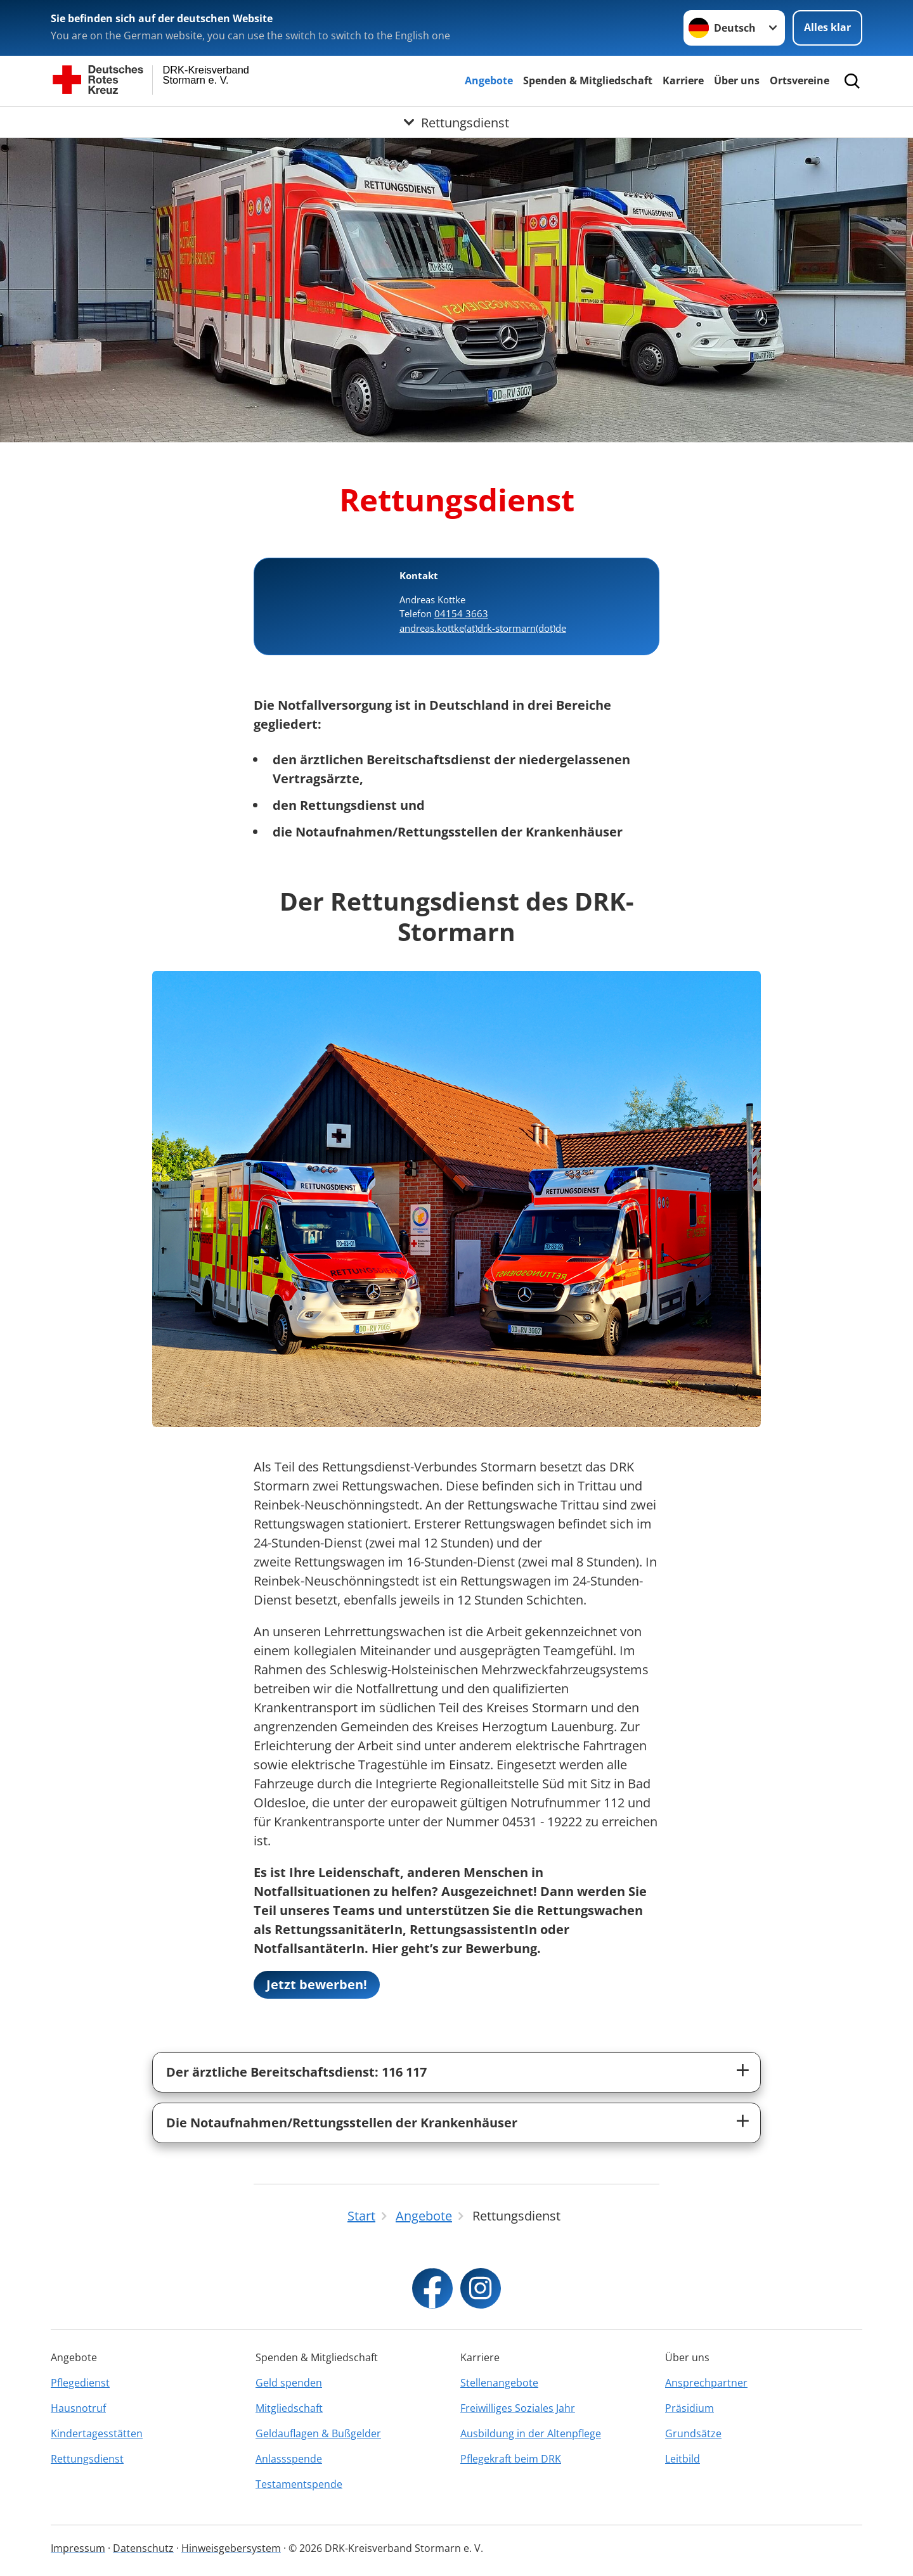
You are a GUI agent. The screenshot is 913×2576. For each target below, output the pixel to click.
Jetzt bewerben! (316, 1984)
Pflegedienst (80, 2383)
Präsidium (689, 2408)
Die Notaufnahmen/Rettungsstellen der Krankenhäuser (341, 2122)
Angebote (489, 80)
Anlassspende (289, 2459)
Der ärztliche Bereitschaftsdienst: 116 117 (296, 2071)
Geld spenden (289, 2383)
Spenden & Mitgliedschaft (587, 80)
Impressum (78, 2548)
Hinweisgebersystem (231, 2548)
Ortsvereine (799, 80)
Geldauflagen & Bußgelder (318, 2433)
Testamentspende (299, 2484)
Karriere (683, 80)
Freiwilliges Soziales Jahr (517, 2408)
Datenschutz (143, 2548)
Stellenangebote (499, 2383)
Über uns (737, 80)
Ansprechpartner (706, 2383)
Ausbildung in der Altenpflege (530, 2433)
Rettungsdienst (87, 2459)
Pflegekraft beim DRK (510, 2459)
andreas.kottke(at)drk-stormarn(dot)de (482, 628)
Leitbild (682, 2459)
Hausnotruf (78, 2408)
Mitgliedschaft (289, 2408)
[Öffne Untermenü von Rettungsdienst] (456, 122)
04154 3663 (461, 613)
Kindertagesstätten (97, 2433)
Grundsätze (693, 2433)
